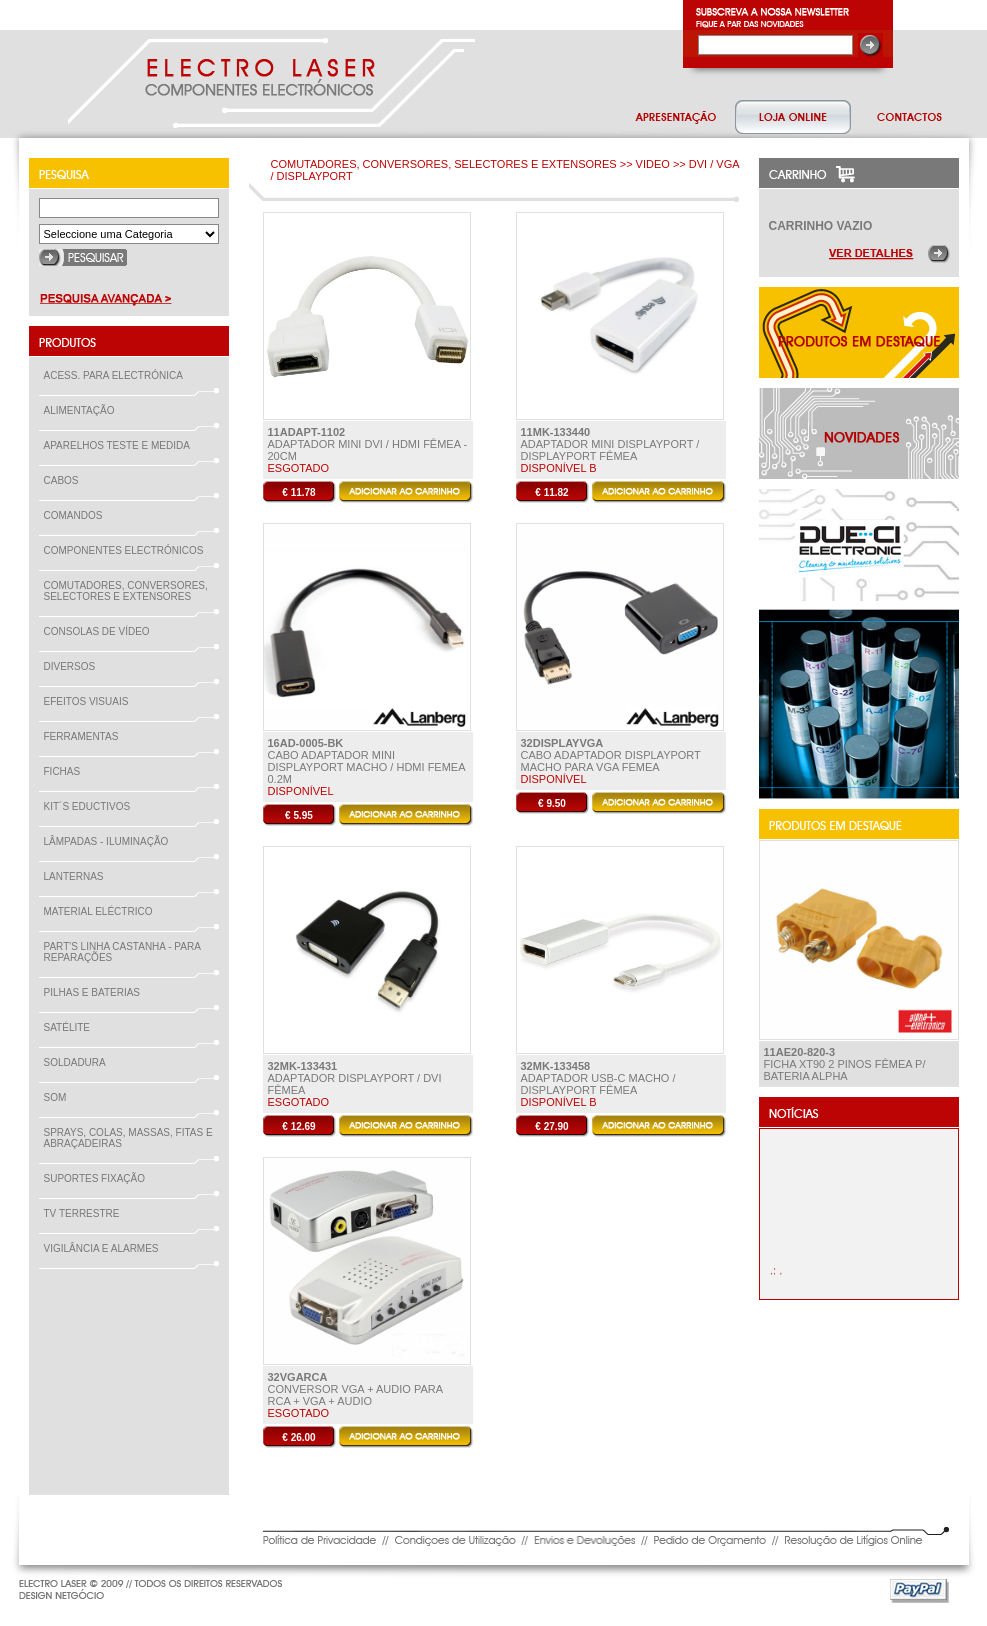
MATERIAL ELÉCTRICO (102, 911)
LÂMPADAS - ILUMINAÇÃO (110, 841)
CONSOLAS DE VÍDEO (101, 631)
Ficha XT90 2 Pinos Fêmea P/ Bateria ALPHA (845, 1064)
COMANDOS (77, 515)
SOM (59, 1097)
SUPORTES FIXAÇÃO (99, 1178)
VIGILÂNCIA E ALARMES (105, 1248)
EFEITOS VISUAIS (90, 701)
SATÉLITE (71, 1027)
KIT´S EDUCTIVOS (91, 806)
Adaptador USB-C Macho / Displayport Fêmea (598, 1078)
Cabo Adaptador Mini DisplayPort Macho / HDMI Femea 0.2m (366, 761)
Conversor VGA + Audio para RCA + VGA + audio (355, 1389)
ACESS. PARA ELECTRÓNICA (117, 375)
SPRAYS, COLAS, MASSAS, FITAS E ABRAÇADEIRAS (128, 1138)
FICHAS (66, 771)
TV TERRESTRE (86, 1213)
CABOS (65, 480)
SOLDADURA (79, 1062)
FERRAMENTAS (85, 736)
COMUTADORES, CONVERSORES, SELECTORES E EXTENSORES (126, 591)
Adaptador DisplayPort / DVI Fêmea (355, 1078)
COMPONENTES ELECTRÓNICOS (128, 550)
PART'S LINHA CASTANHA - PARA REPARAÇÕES (122, 952)
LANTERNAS (74, 876)
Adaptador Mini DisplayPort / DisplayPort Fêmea (610, 444)
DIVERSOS (70, 666)
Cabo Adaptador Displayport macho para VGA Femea (611, 755)
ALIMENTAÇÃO (83, 410)
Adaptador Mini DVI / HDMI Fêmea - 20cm (368, 444)
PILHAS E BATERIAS (96, 992)
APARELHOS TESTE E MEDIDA (121, 445)
